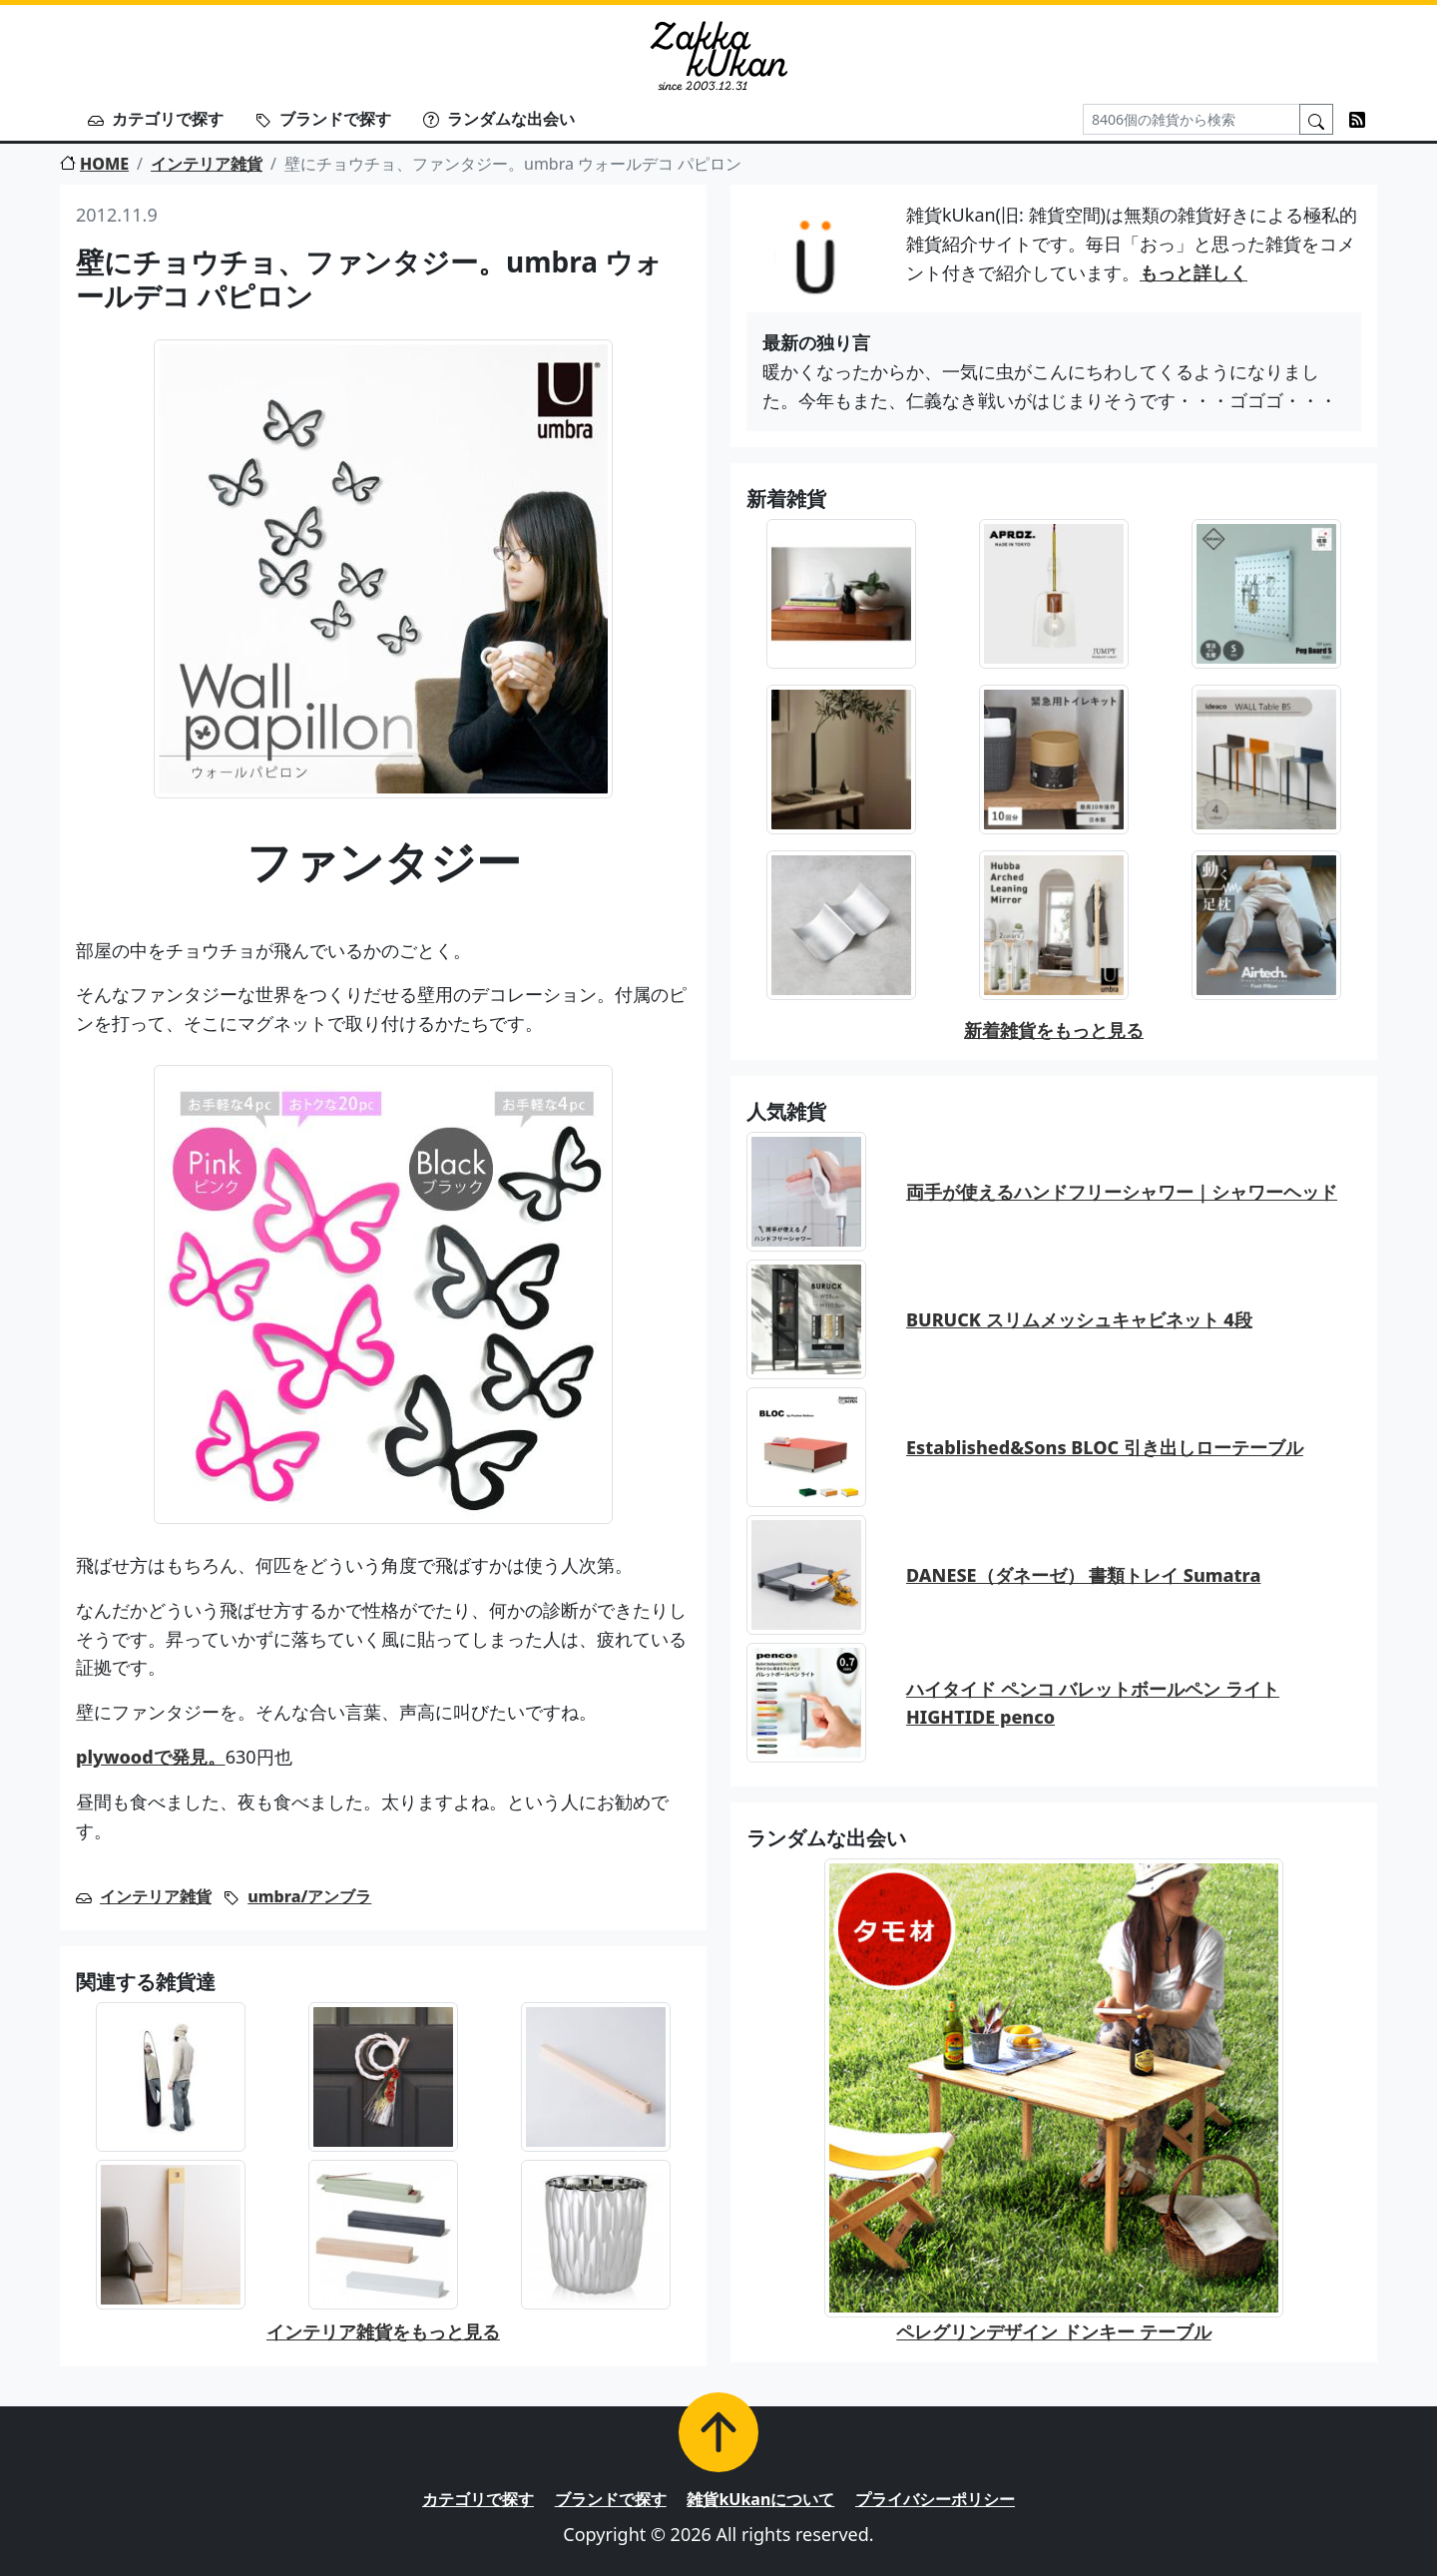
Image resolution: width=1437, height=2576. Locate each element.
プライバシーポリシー (935, 2499)
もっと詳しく (1193, 272)
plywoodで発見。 (151, 1757)
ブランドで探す (323, 119)
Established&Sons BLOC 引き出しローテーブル (1104, 1447)
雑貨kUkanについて (760, 2499)
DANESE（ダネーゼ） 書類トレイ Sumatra (1083, 1575)
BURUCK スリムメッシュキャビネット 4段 (1079, 1319)
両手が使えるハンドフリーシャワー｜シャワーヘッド (1121, 1192)
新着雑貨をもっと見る (1054, 1030)
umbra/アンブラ (309, 1896)
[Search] (1191, 119)
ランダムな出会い (499, 119)
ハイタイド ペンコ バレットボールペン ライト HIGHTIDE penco (1092, 1703)
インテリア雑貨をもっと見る (383, 2331)
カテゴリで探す (156, 119)
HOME (94, 164)
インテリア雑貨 (206, 164)
